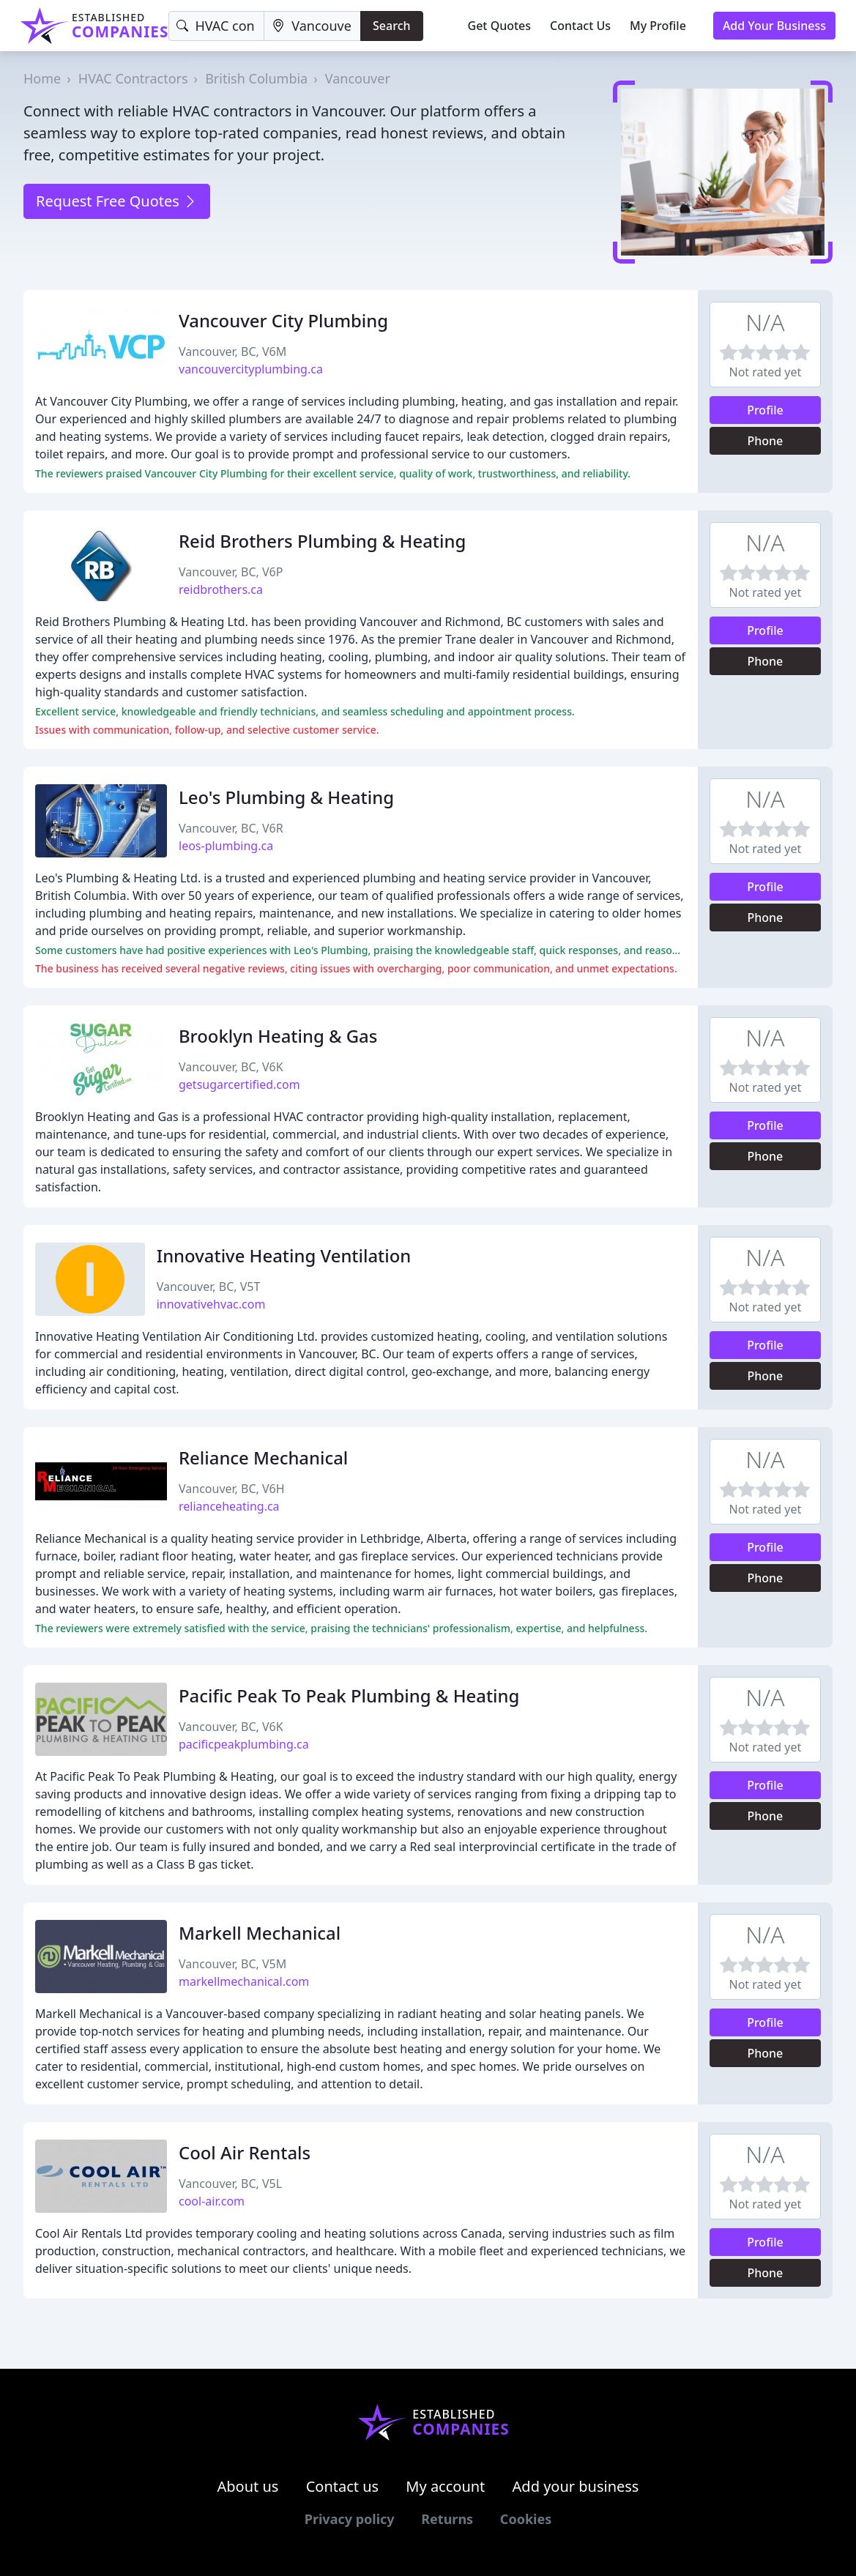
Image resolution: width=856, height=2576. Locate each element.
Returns (447, 2519)
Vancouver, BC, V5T (209, 1286)
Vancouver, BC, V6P (231, 572)
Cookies (525, 2519)
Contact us (342, 2486)
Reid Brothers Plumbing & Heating (322, 541)
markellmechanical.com (244, 1981)
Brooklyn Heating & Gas (278, 1036)
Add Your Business (774, 26)
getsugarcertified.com (239, 1084)
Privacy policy (350, 2519)
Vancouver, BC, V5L (230, 2183)
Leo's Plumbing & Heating (286, 797)
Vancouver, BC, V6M (232, 351)
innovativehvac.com (211, 1304)
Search (391, 26)
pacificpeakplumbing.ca (244, 1744)
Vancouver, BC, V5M (232, 1964)
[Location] (312, 26)
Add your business (576, 2486)
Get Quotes (500, 26)
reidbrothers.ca (221, 589)
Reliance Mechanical (263, 1457)
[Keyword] (216, 26)
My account (445, 2486)
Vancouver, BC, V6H (232, 1489)
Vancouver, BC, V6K (231, 1067)
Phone (766, 441)
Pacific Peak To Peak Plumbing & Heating (349, 1695)
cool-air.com (212, 2201)
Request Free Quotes (117, 201)
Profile (765, 410)
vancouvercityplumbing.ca (251, 369)
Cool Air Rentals (244, 2152)
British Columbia (256, 78)
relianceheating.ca (229, 1506)
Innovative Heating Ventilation (284, 1255)
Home (42, 78)
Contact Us (580, 26)
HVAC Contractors (133, 78)
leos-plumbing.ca (226, 846)
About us (248, 2486)
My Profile (658, 26)
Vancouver (357, 78)
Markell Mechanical (259, 1933)
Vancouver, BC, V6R (231, 828)
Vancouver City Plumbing (283, 320)
